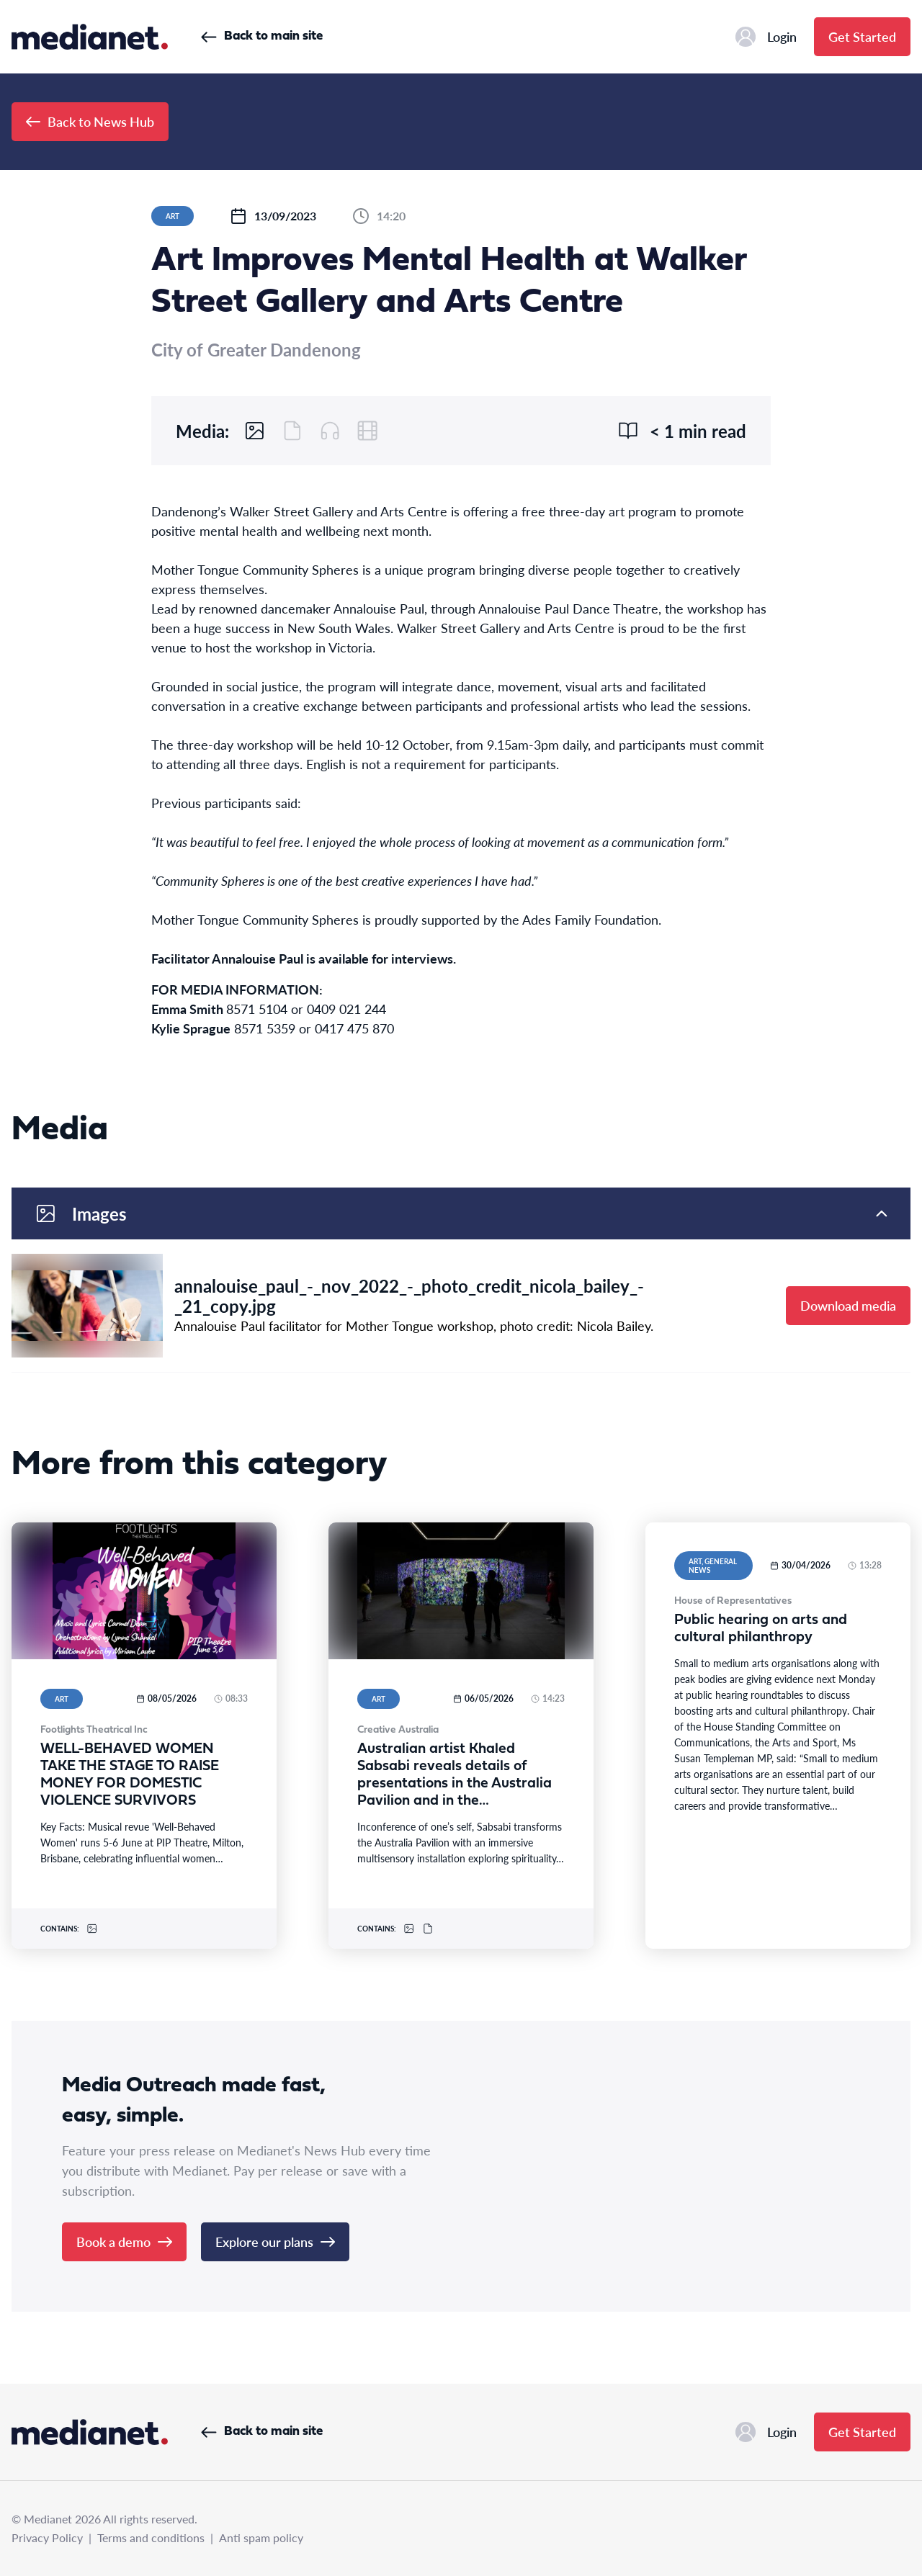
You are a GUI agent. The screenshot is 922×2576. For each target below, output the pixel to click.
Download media (848, 1305)
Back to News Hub (90, 121)
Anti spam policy (261, 2537)
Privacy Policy (47, 2537)
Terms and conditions (151, 2537)
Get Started (862, 36)
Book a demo (124, 2241)
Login (766, 37)
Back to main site (262, 36)
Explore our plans (275, 2241)
